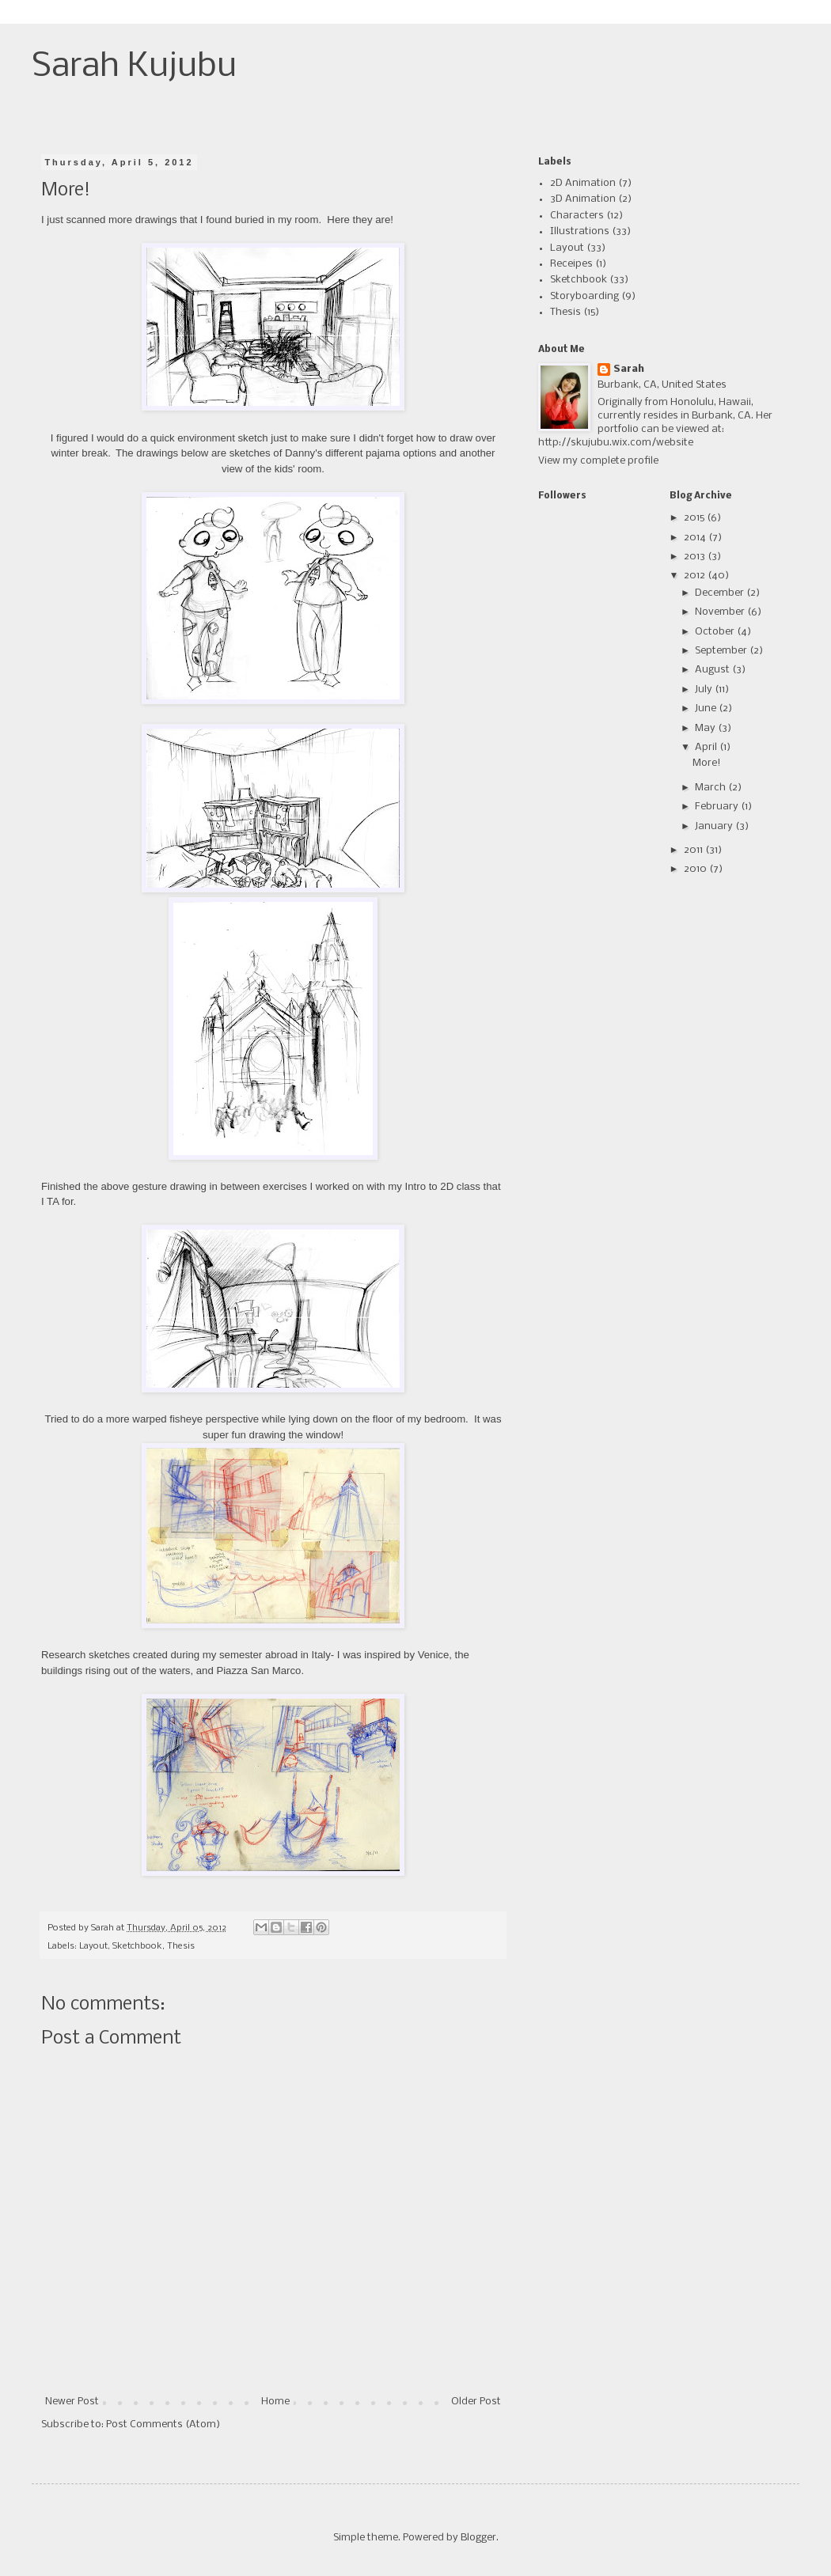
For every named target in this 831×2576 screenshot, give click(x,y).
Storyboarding (584, 296)
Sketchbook (137, 1946)
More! (706, 763)
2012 (696, 575)
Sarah (628, 369)
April (707, 747)
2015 (695, 518)
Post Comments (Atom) (163, 2424)
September (722, 651)
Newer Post (72, 2401)
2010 (696, 869)
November (721, 612)
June (707, 708)
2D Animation (583, 183)
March (711, 787)
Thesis (181, 1946)
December (720, 593)
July (705, 689)
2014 (696, 537)
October (716, 632)
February (718, 806)
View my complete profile (598, 461)
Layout (93, 1946)
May (706, 728)
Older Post (476, 2401)
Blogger (478, 2537)
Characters (577, 215)
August (713, 670)
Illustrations (579, 231)
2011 (694, 850)
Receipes (571, 264)
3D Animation (583, 199)
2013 (696, 556)
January (715, 826)
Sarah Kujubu (134, 67)
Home (275, 2401)
